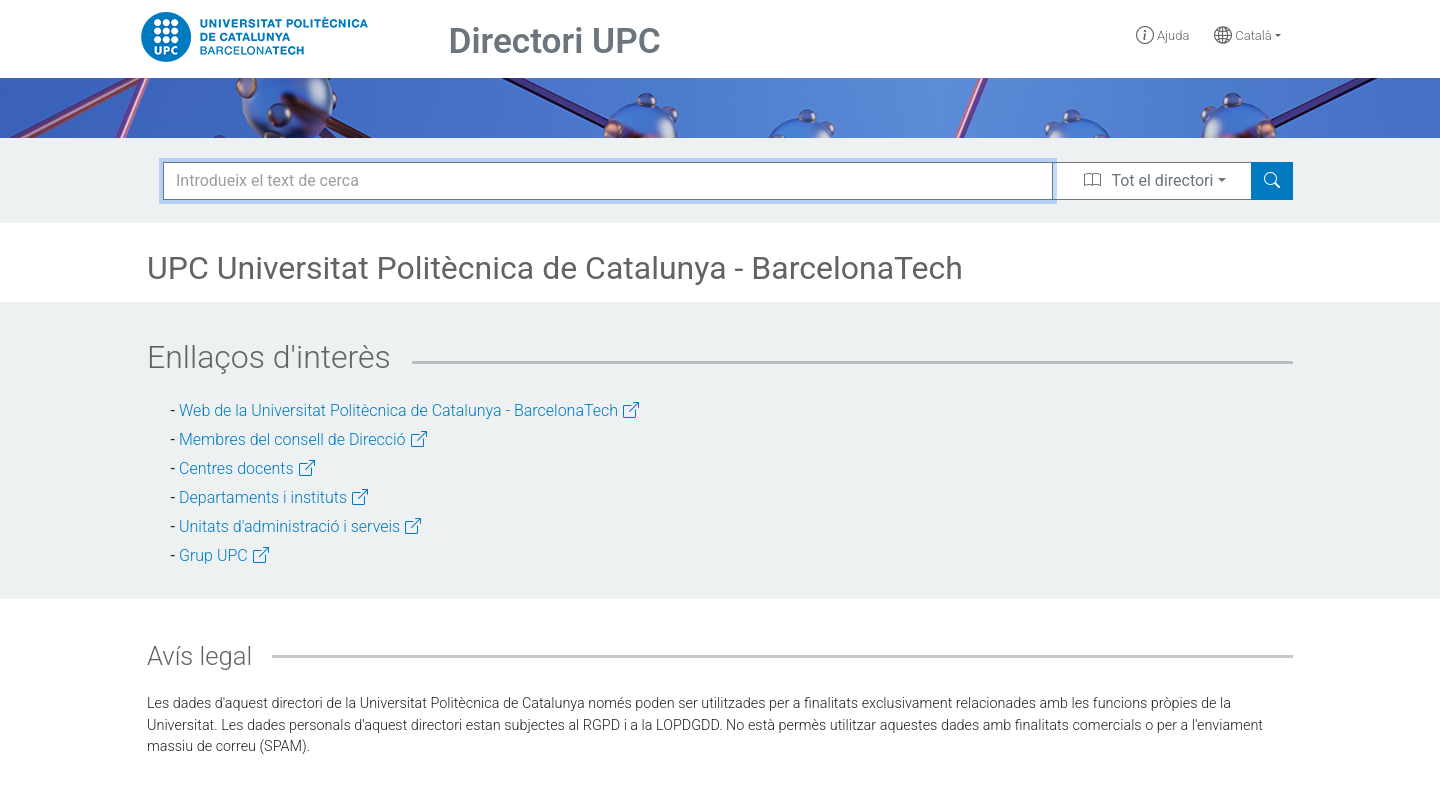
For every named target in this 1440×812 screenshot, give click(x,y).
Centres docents (247, 468)
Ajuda (1163, 35)
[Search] (1272, 181)
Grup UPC (224, 555)
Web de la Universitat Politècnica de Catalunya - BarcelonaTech (409, 410)
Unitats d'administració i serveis (300, 526)
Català (1243, 35)
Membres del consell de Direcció (303, 439)
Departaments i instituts (273, 497)
